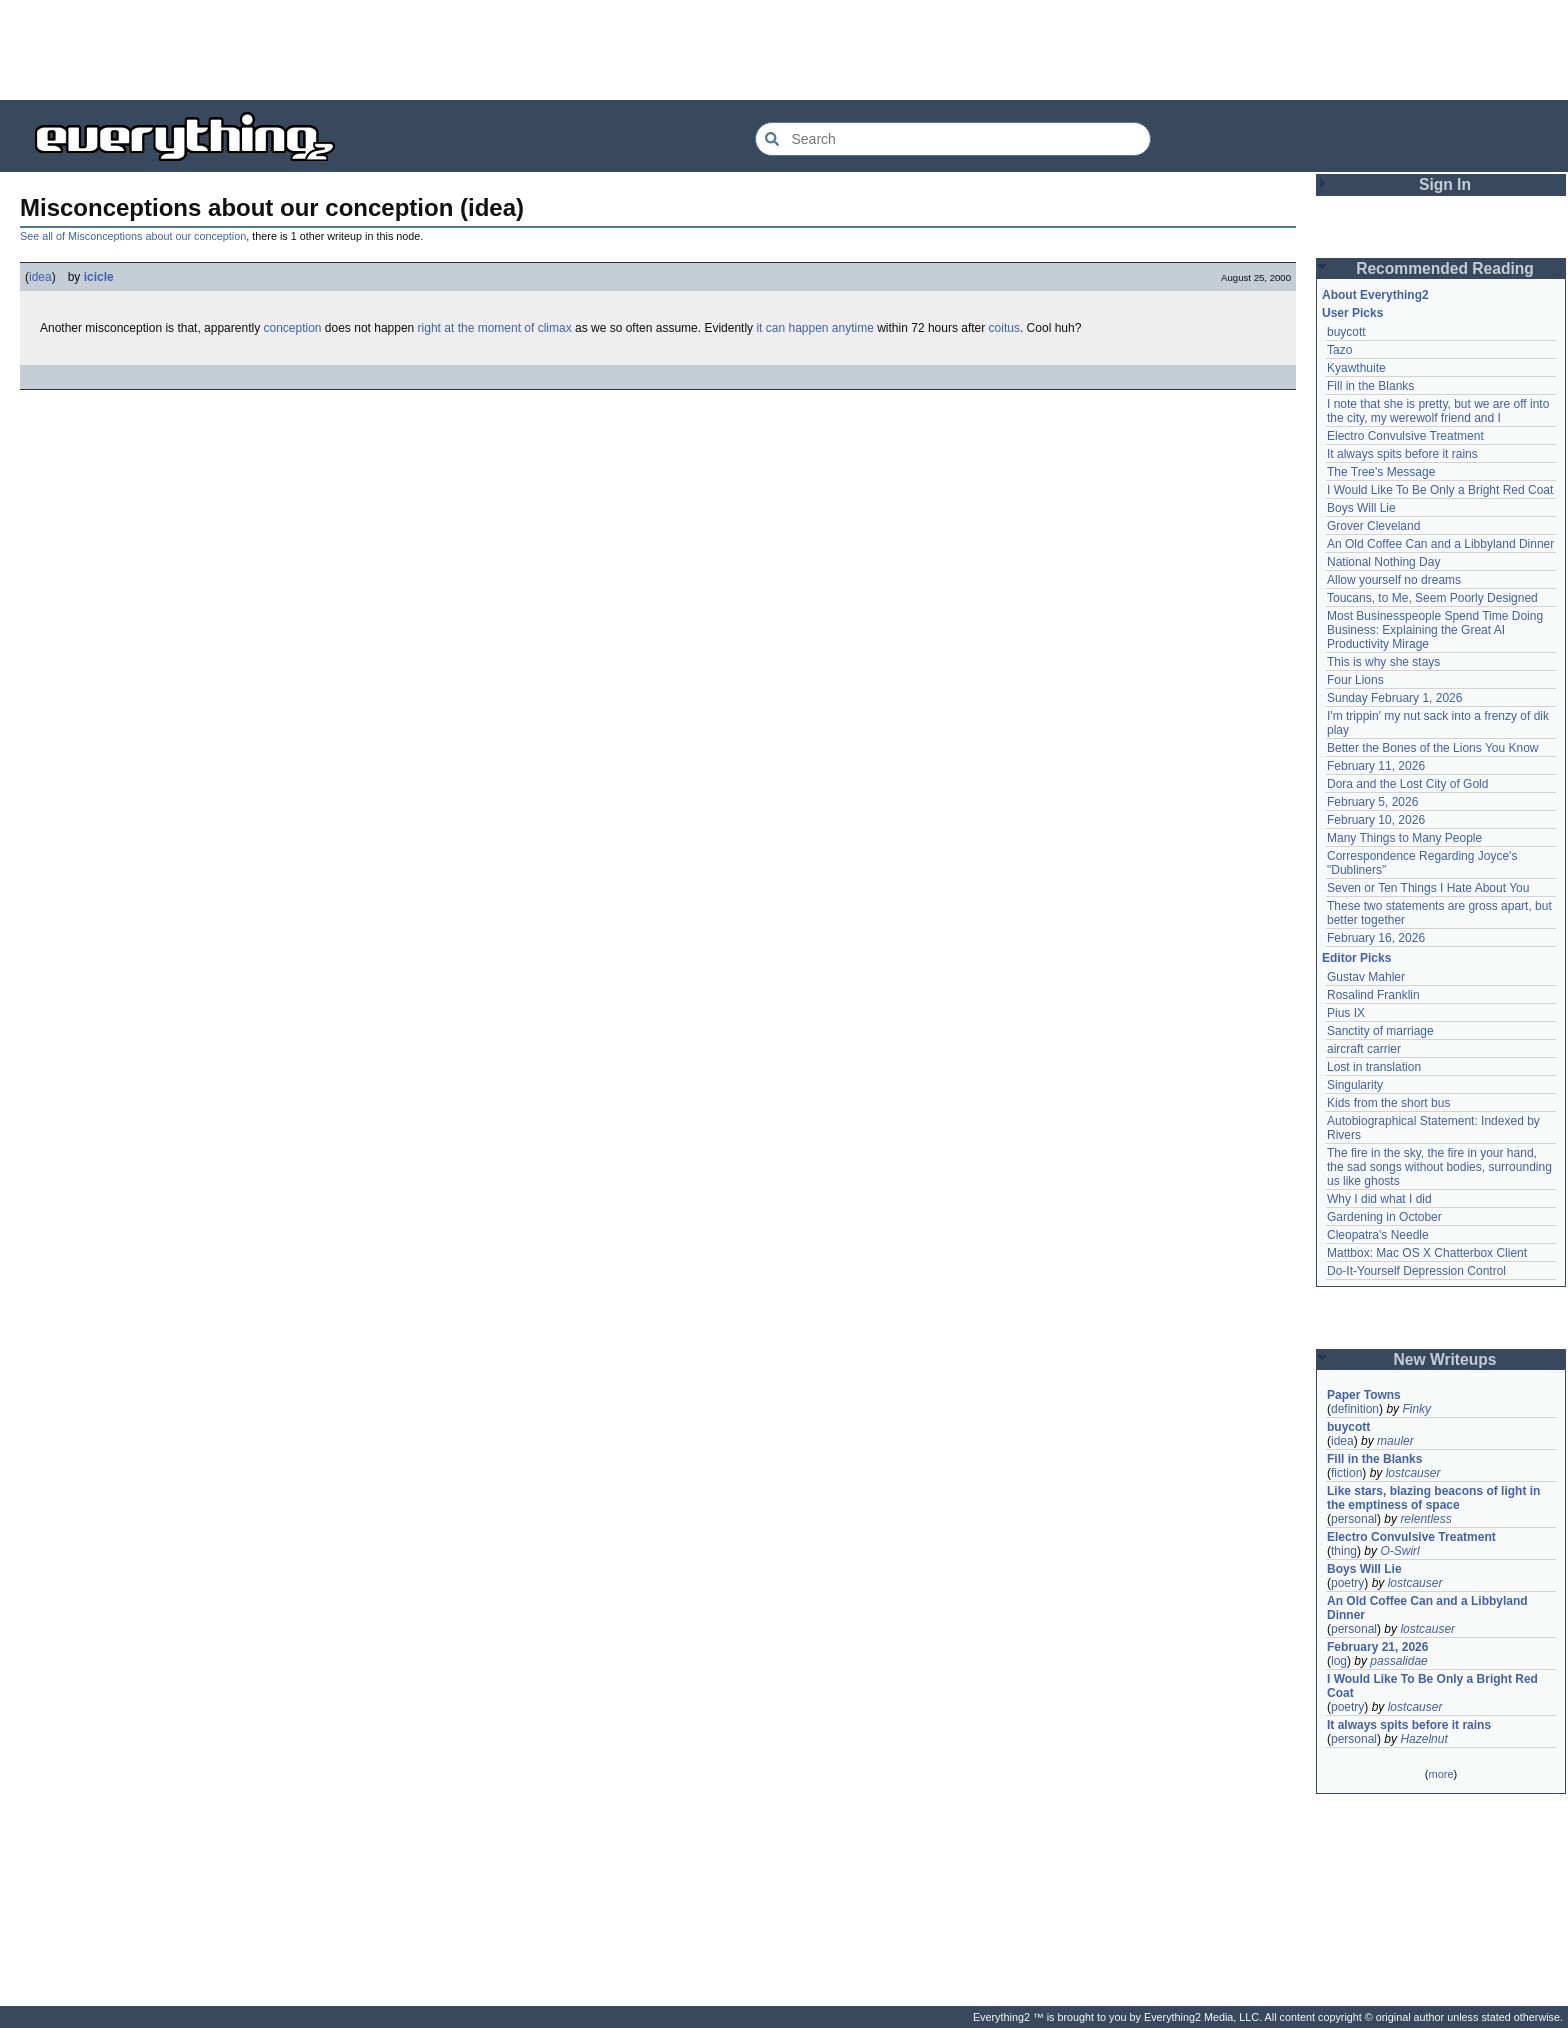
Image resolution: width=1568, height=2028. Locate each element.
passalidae (1398, 1661)
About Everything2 (1375, 295)
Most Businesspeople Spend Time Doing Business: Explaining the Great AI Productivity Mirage (1435, 630)
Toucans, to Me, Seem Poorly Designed (1432, 598)
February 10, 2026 (1376, 820)
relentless (1425, 1519)
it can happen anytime (814, 328)
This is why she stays (1383, 662)
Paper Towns (1364, 1395)
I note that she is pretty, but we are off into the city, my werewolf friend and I (1438, 411)
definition (1355, 1409)
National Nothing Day (1383, 562)
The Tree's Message (1381, 472)
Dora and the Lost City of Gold (1407, 784)
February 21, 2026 (1377, 1647)
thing (1344, 1551)
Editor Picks (1356, 958)
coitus (1004, 328)
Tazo (1339, 350)
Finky (1416, 1409)
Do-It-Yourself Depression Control (1416, 1271)
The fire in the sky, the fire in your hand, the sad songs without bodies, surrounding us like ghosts (1439, 1167)
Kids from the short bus (1388, 1103)
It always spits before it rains (1402, 454)
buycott (1346, 332)
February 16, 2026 (1376, 938)
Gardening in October (1384, 1217)
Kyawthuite (1356, 368)
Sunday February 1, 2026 (1394, 698)
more (1440, 1774)
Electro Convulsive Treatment (1405, 436)
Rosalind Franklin (1373, 995)
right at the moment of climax (495, 328)
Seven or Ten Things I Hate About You (1428, 888)
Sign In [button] (1445, 184)
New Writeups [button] (1445, 1359)
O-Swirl (1399, 1551)
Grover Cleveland (1373, 526)
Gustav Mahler (1366, 977)
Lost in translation (1374, 1067)
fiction (1346, 1473)
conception (292, 328)
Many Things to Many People (1404, 838)
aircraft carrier (1364, 1049)
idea (40, 277)
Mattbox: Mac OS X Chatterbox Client (1427, 1253)
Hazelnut (1423, 1739)
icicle (99, 277)
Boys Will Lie (1361, 508)
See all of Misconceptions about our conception (133, 236)
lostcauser (1413, 1473)
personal (1354, 1519)
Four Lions (1355, 680)
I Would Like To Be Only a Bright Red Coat (1440, 490)
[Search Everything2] (953, 139)
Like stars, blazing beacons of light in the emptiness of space (1433, 1498)
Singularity (1355, 1085)
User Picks (1352, 313)
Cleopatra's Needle (1378, 1235)
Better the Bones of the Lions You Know (1433, 748)
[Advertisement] (784, 50)
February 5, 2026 (1372, 802)
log (1339, 1661)
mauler (1395, 1441)
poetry (1347, 1583)
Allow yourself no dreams (1394, 580)
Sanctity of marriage (1380, 1031)
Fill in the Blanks (1370, 386)
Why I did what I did (1379, 1199)
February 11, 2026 (1376, 766)
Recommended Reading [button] (1445, 268)
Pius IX (1346, 1013)
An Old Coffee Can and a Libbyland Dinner (1440, 544)
